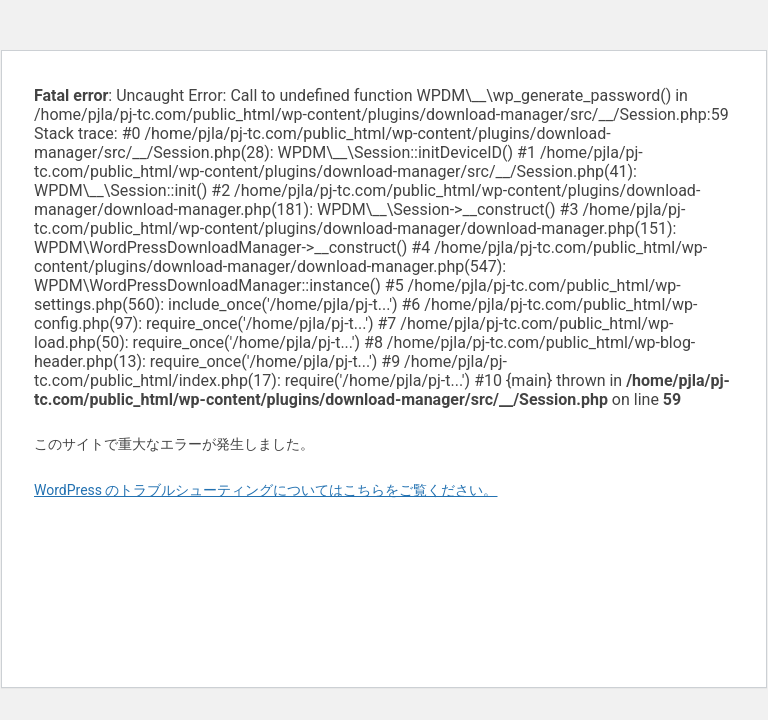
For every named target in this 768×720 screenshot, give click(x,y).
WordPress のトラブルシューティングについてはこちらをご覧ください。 (266, 490)
